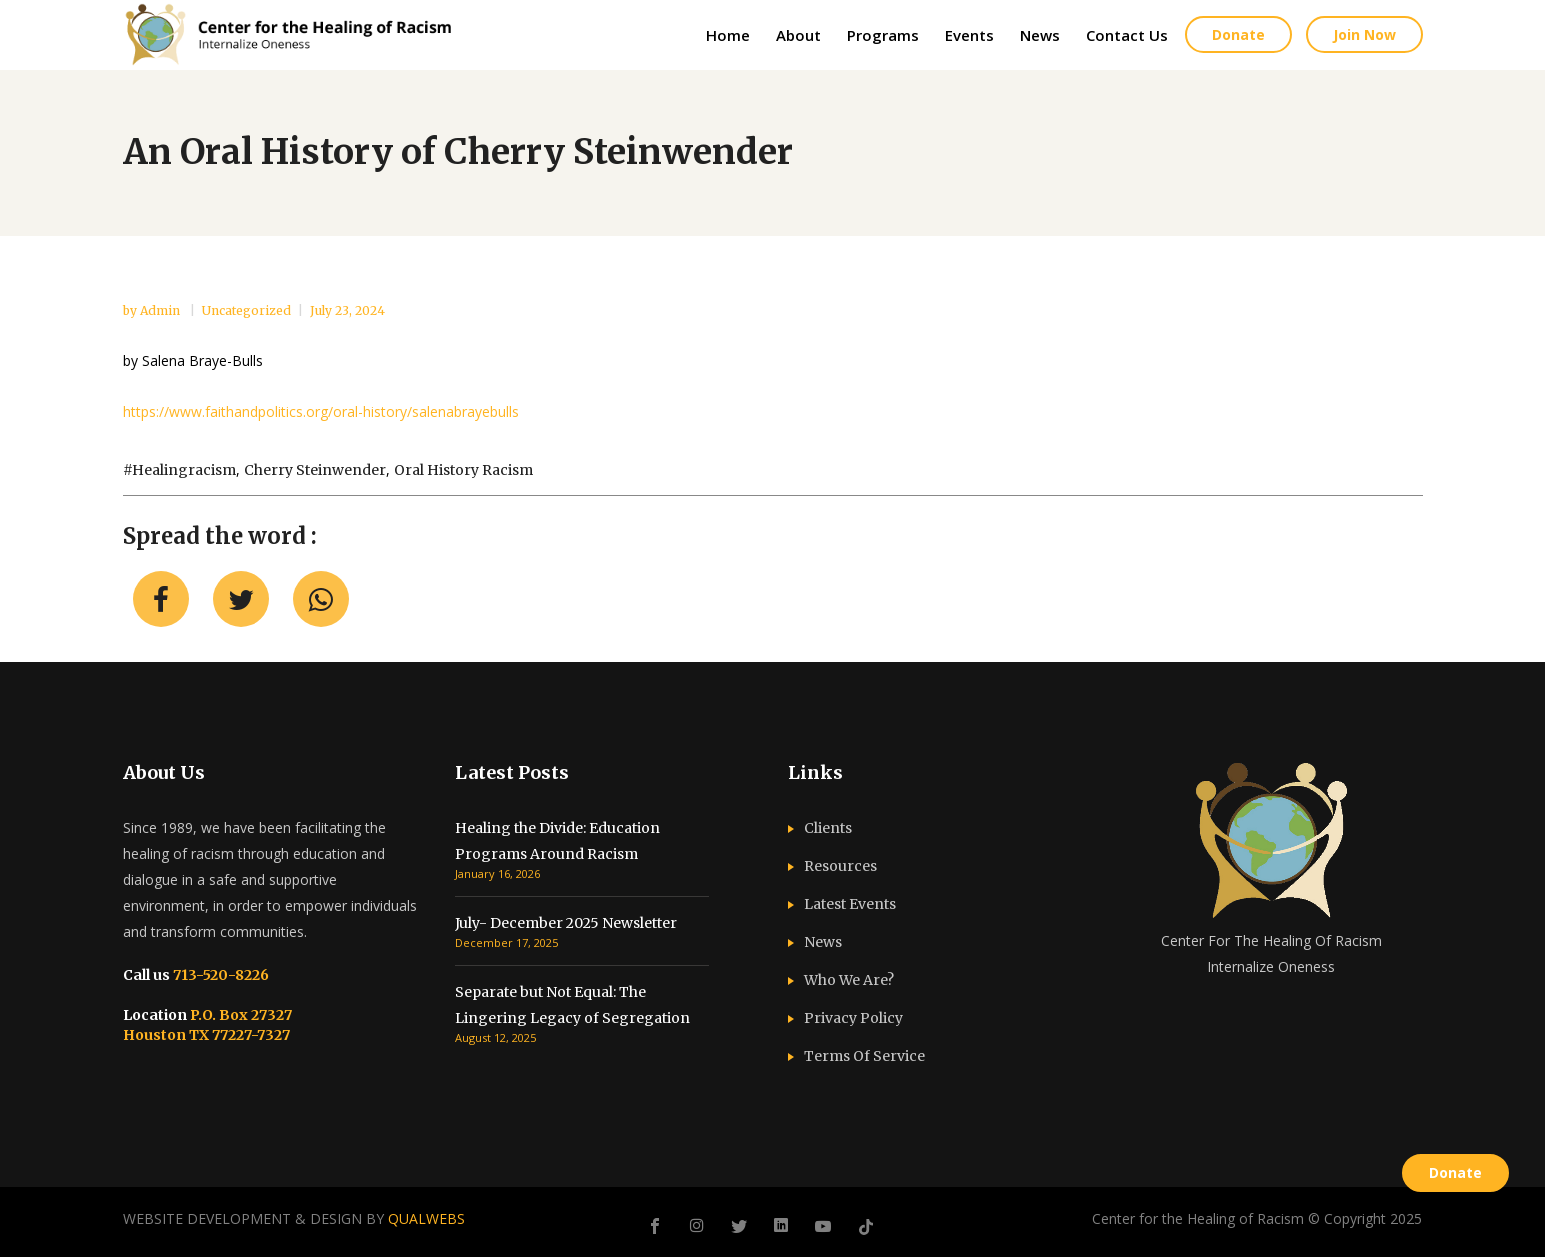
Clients (828, 828)
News (823, 942)
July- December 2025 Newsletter (566, 923)
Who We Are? (849, 980)
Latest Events (850, 904)
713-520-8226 (219, 975)
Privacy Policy (853, 1018)
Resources (840, 866)
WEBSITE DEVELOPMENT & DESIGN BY (294, 1218)
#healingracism (179, 470)
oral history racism (463, 470)
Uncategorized (246, 310)
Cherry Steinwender (315, 470)
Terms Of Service (864, 1056)
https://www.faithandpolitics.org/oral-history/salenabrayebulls (321, 411)
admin (161, 310)
